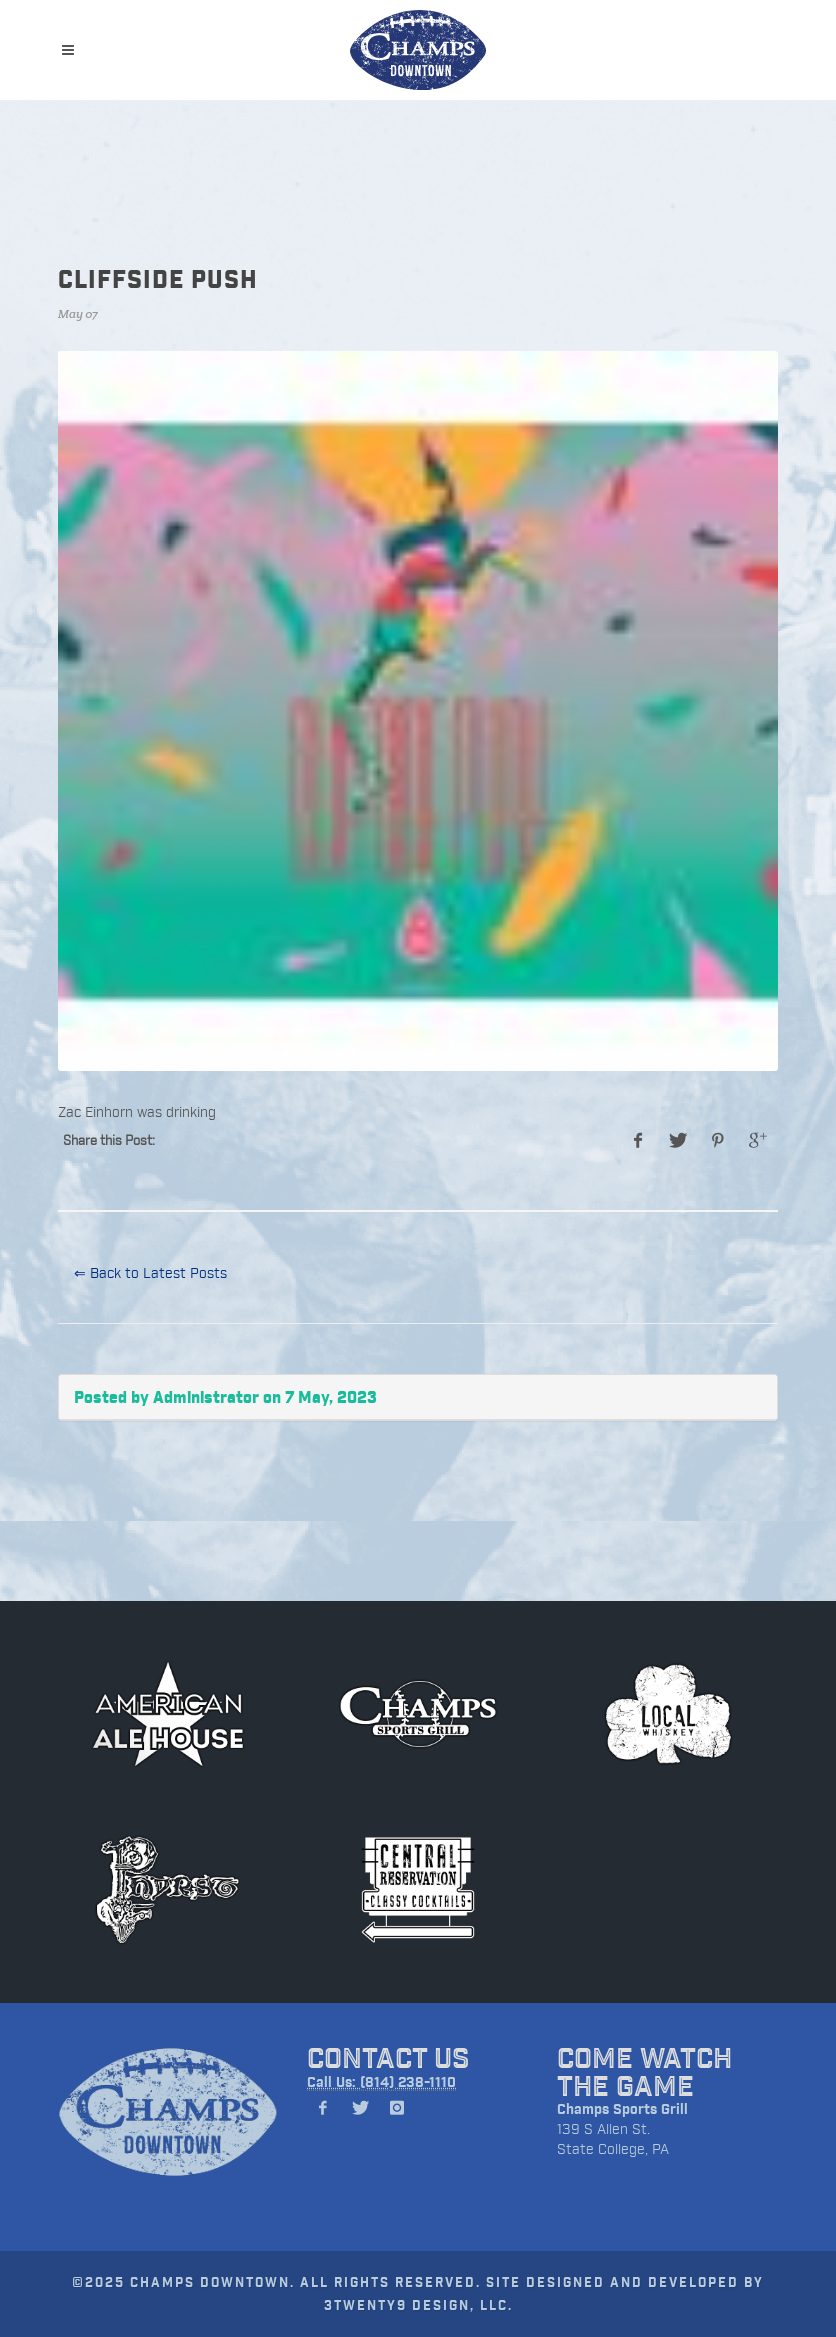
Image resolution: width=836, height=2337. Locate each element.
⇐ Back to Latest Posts (150, 1272)
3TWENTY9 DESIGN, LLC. (418, 2304)
